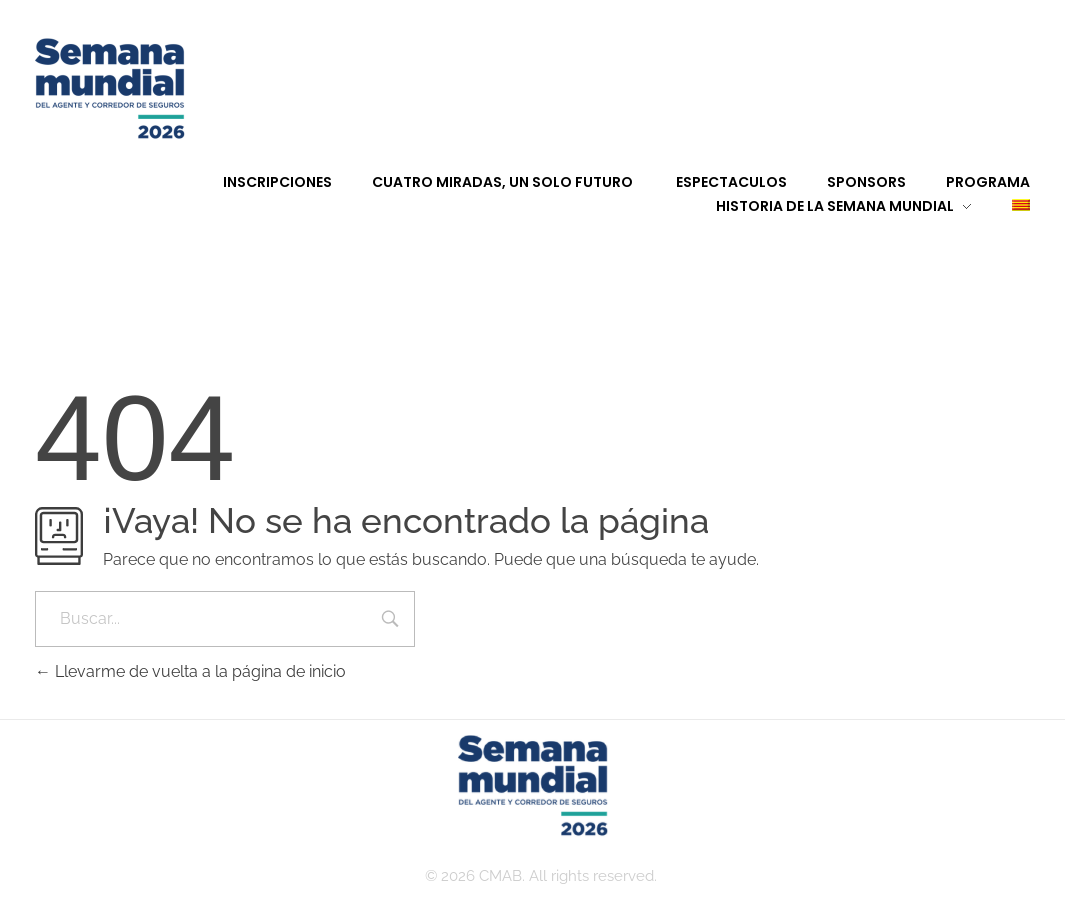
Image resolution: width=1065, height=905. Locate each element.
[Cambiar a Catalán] (1001, 206)
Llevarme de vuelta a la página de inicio (190, 671)
